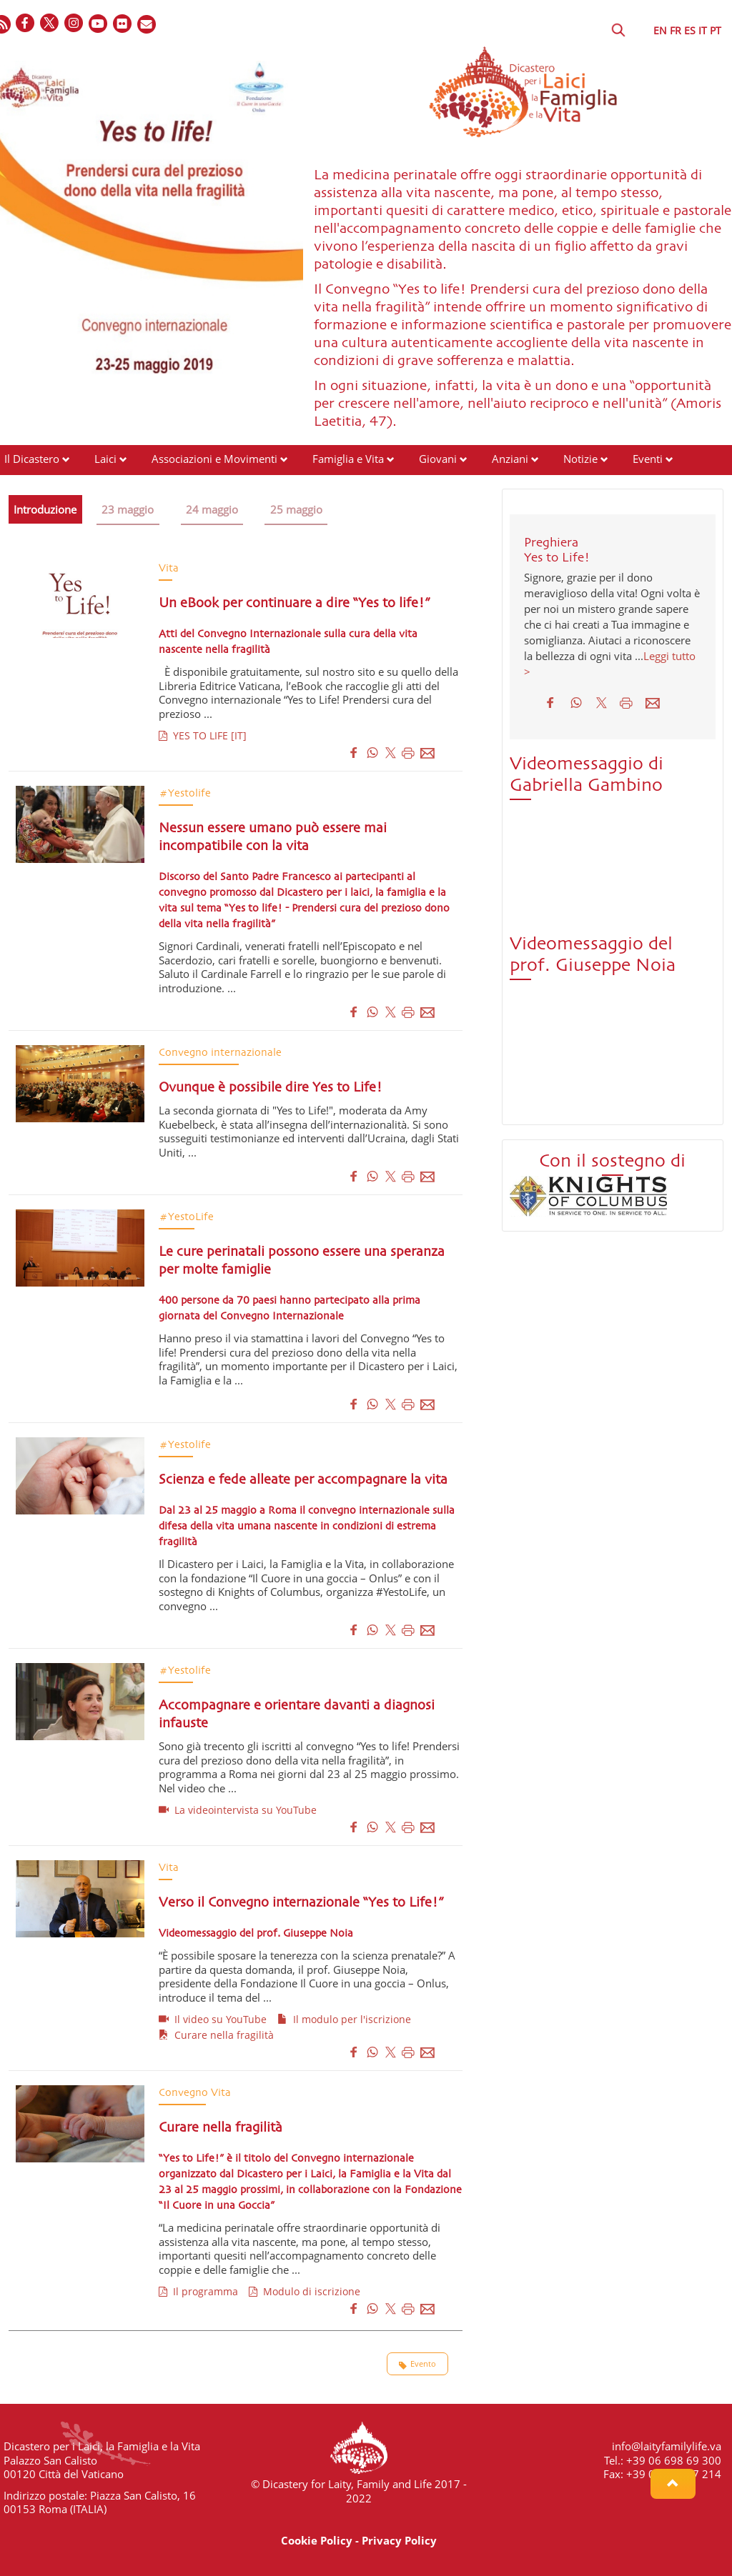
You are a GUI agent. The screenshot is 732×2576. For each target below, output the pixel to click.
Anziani (510, 458)
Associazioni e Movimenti (214, 458)
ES (690, 30)
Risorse (22, 486)
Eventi (648, 458)
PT (715, 30)
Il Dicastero (31, 458)
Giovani (438, 458)
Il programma (198, 2291)
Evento (417, 2364)
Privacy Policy (399, 2540)
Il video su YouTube (213, 2019)
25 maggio (299, 509)
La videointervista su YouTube (238, 1810)
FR (675, 30)
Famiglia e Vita (348, 458)
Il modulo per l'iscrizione (344, 2019)
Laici (105, 458)
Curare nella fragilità (216, 2035)
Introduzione (45, 509)
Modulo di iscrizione (304, 2291)
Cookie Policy (316, 2540)
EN (660, 30)
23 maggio (129, 509)
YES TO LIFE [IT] (203, 735)
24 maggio (214, 509)
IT (702, 30)
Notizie (580, 458)
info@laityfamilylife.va (666, 2446)
